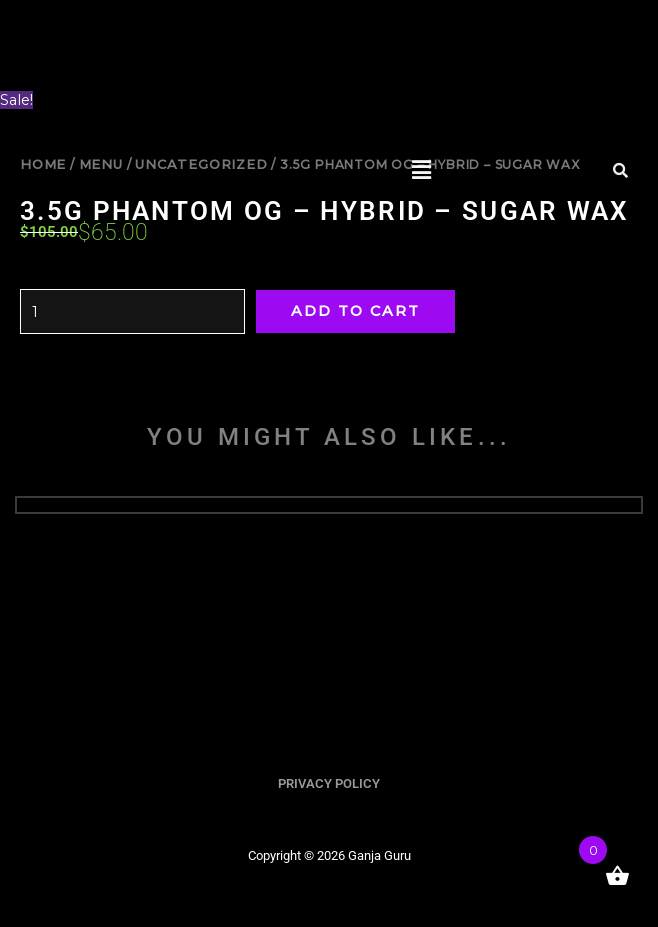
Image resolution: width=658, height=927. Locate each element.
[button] (422, 170)
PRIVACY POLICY (329, 783)
